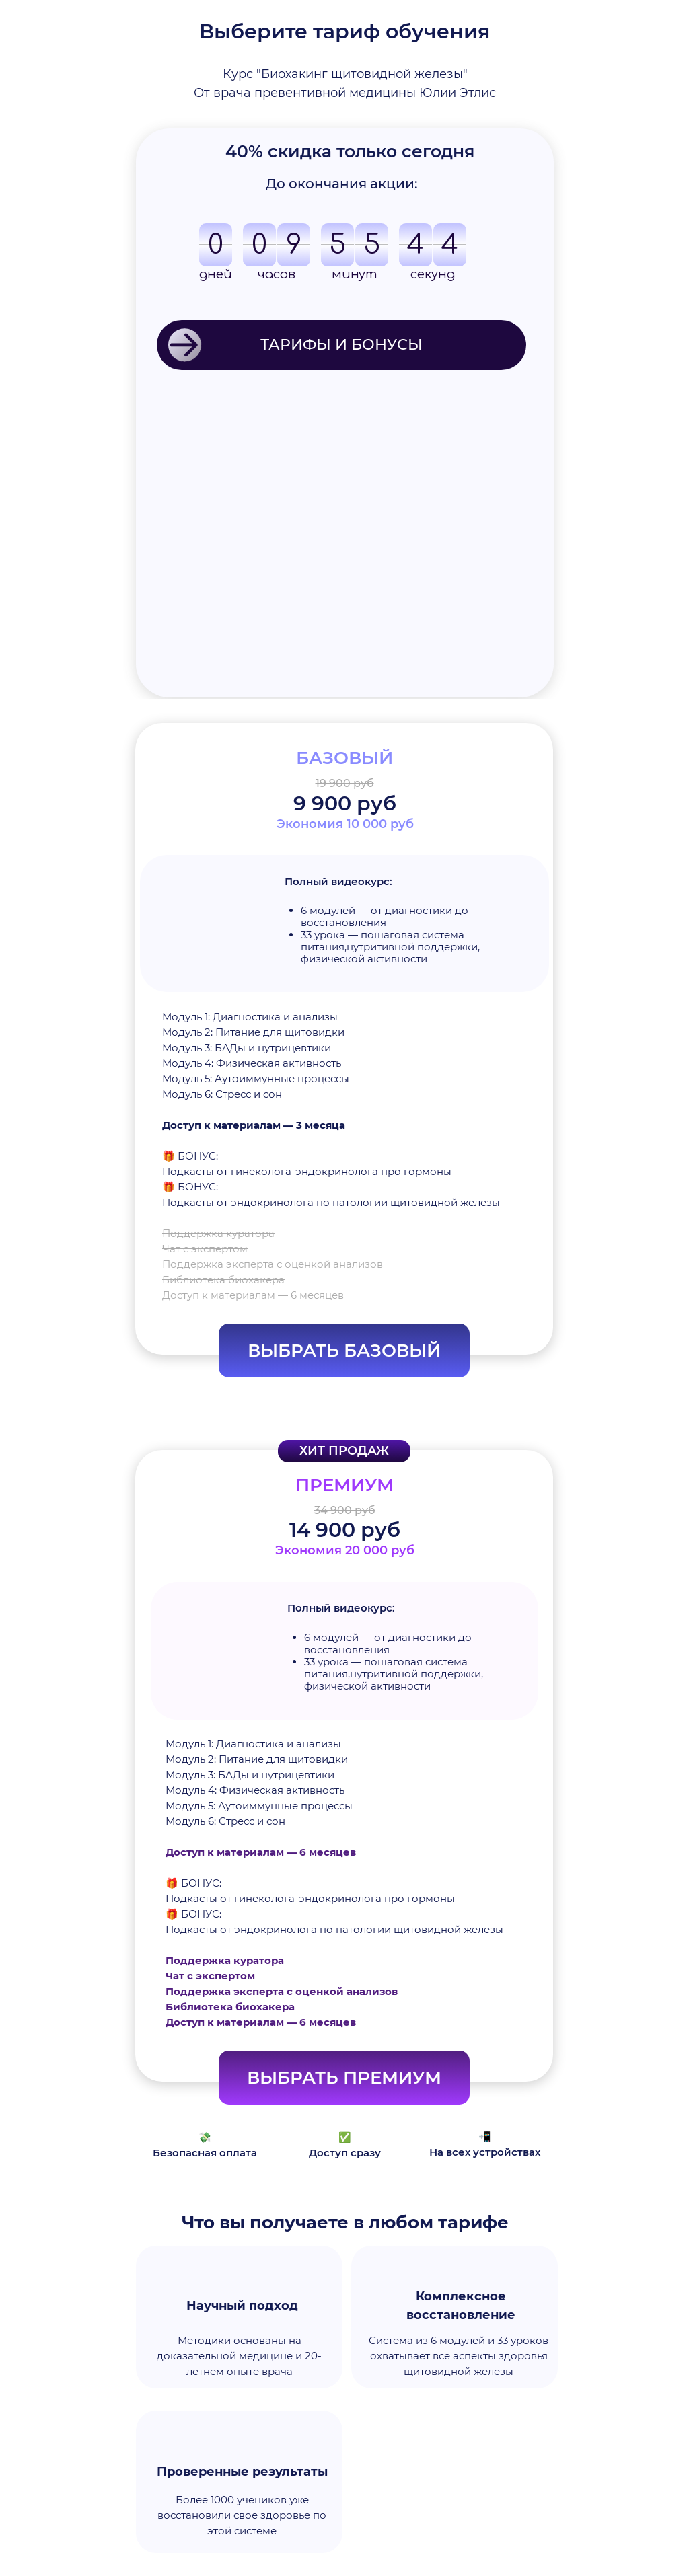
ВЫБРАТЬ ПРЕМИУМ (344, 2077)
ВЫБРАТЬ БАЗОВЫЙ (344, 1350)
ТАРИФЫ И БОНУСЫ (341, 345)
